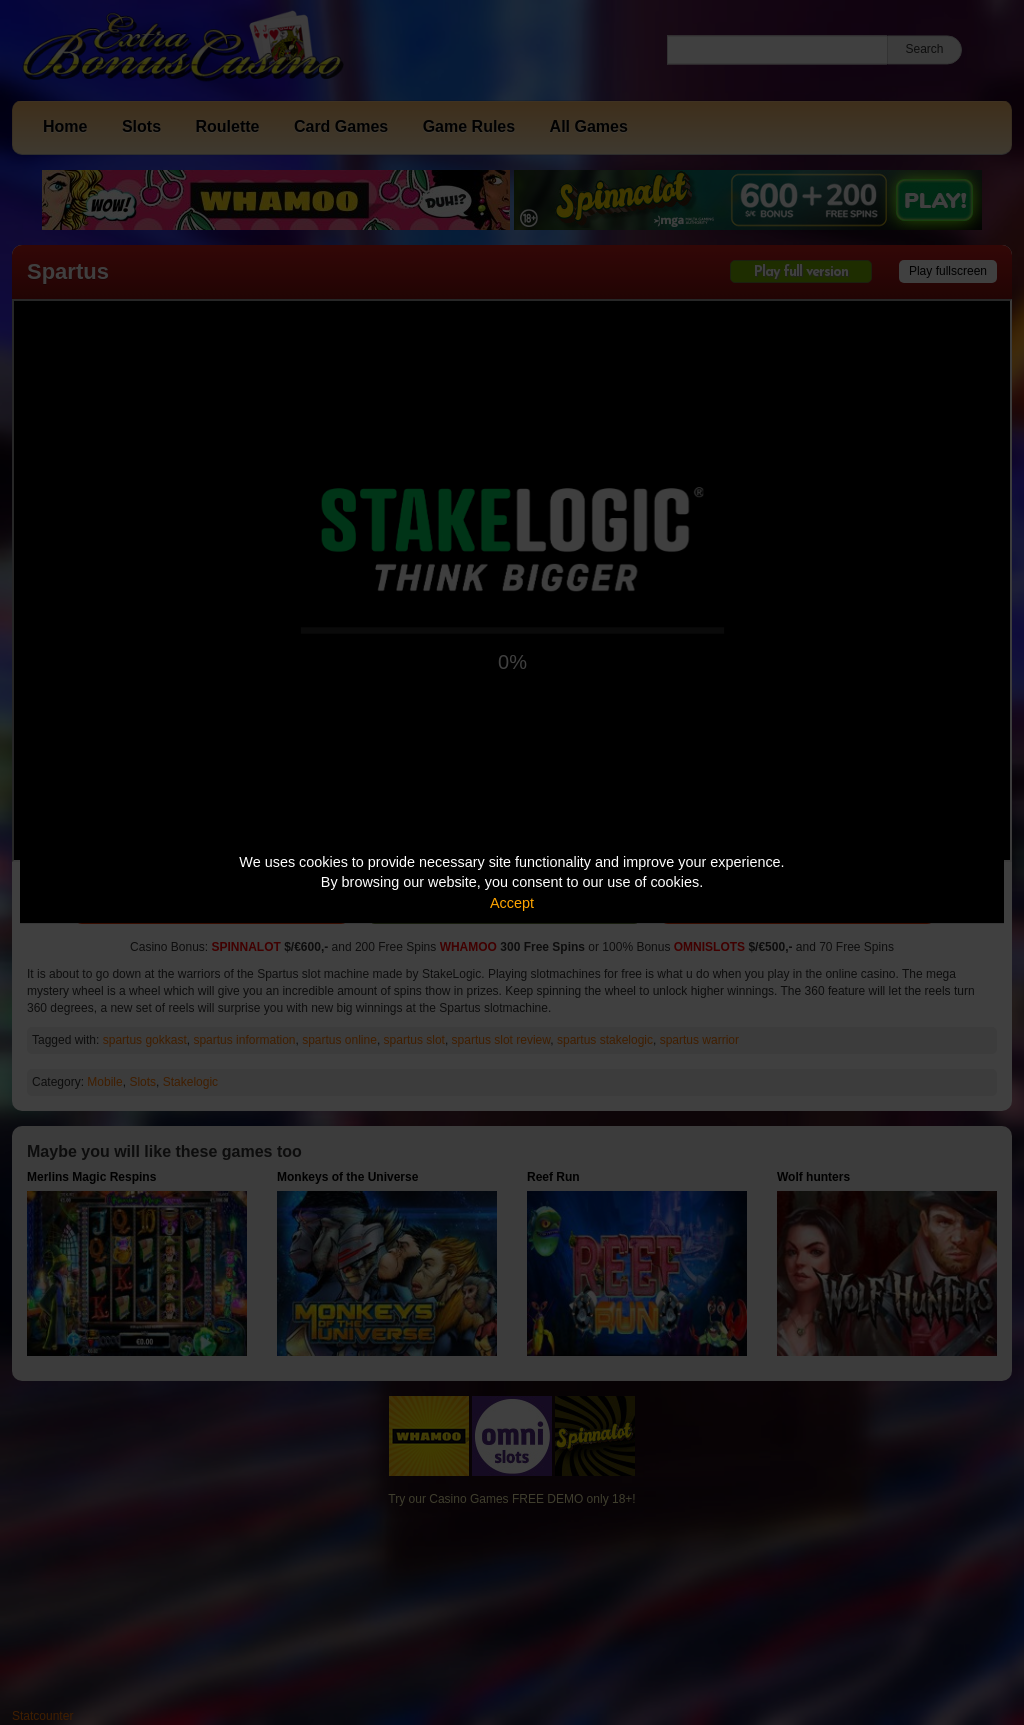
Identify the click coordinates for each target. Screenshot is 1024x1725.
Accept (512, 903)
